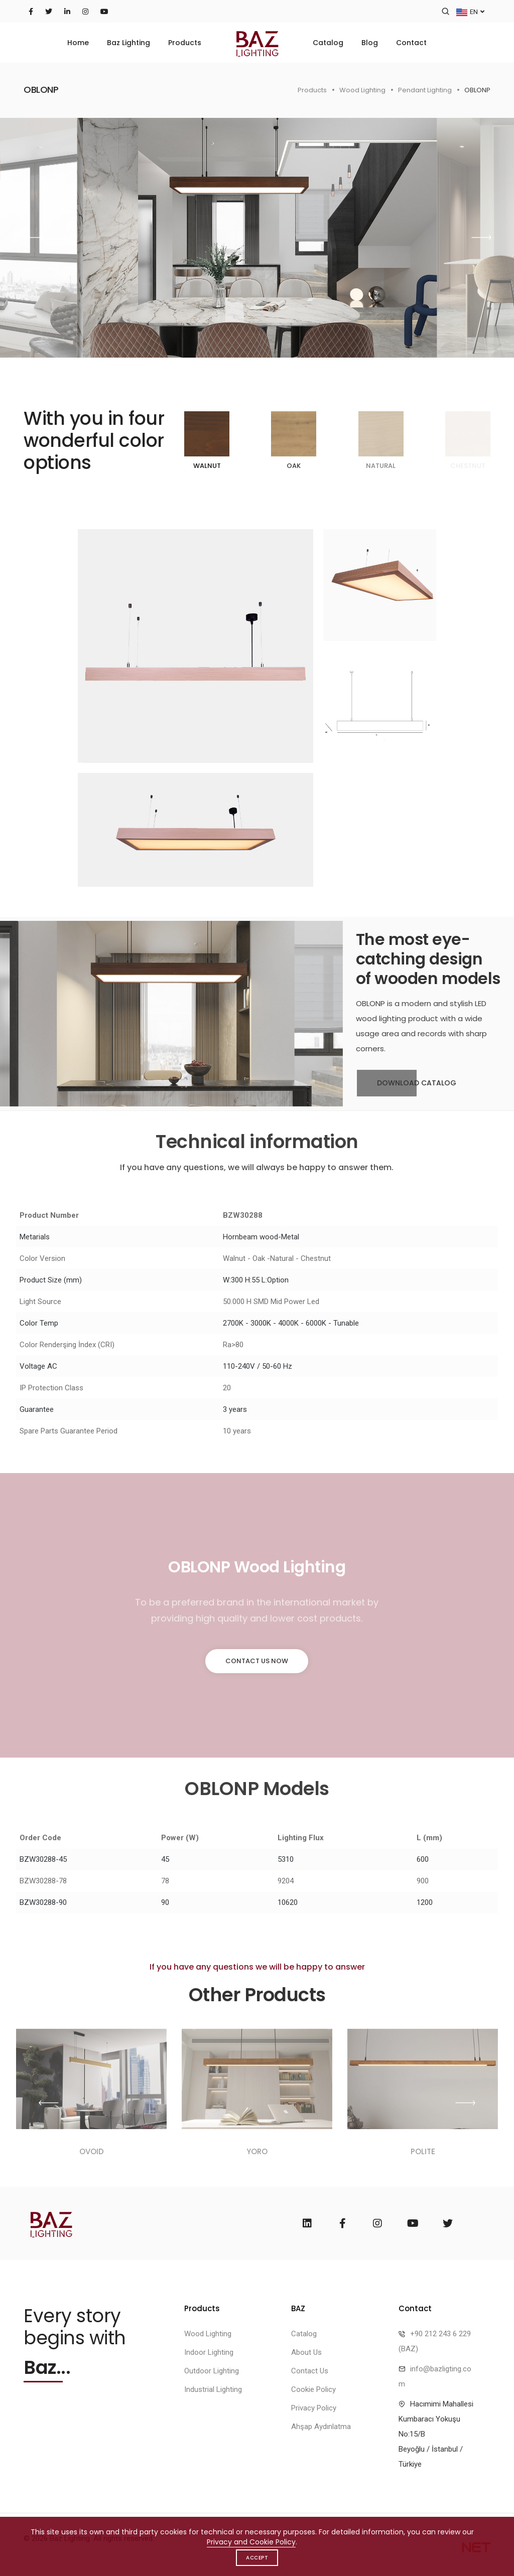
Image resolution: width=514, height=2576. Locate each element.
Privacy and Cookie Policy (251, 2542)
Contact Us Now (256, 1661)
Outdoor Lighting (211, 2370)
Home (78, 43)
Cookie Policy (313, 2389)
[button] (481, 237)
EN (470, 11)
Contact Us (309, 2370)
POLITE (423, 2151)
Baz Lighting (128, 43)
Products (184, 43)
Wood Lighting (362, 90)
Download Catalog (406, 1083)
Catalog (328, 43)
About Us (306, 2352)
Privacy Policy (313, 2407)
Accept (257, 2557)
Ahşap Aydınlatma (321, 2426)
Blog (369, 43)
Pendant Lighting (425, 90)
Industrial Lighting (213, 2389)
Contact (411, 43)
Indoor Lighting (208, 2352)
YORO (257, 2151)
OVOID (91, 2151)
